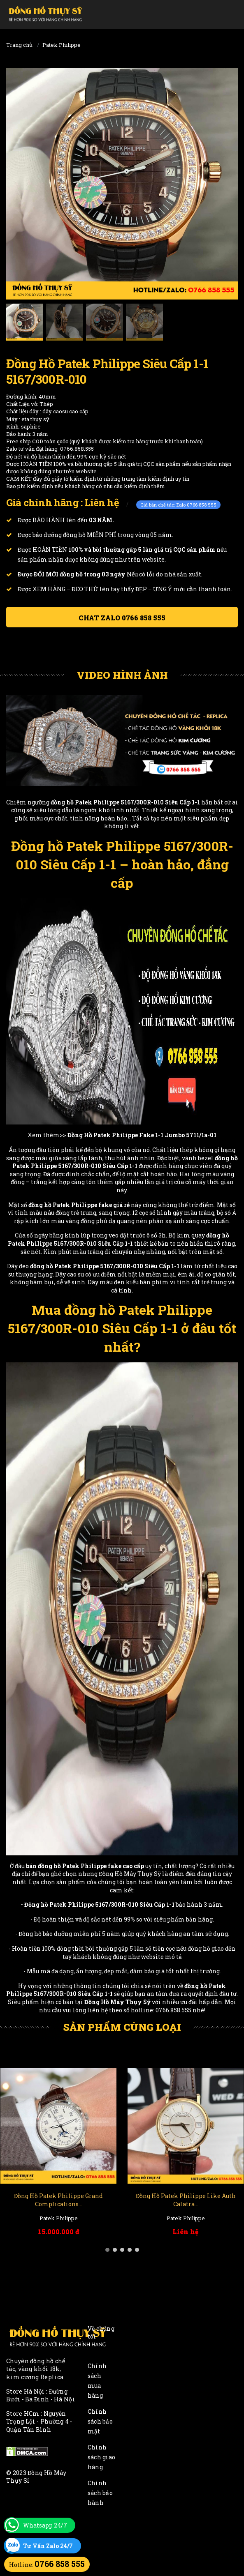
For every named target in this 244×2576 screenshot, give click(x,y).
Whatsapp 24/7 (45, 2525)
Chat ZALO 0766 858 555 (122, 617)
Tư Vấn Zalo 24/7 (48, 2545)
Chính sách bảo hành (100, 2493)
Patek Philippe (61, 44)
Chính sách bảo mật (100, 2421)
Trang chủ (19, 44)
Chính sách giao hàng (102, 2457)
